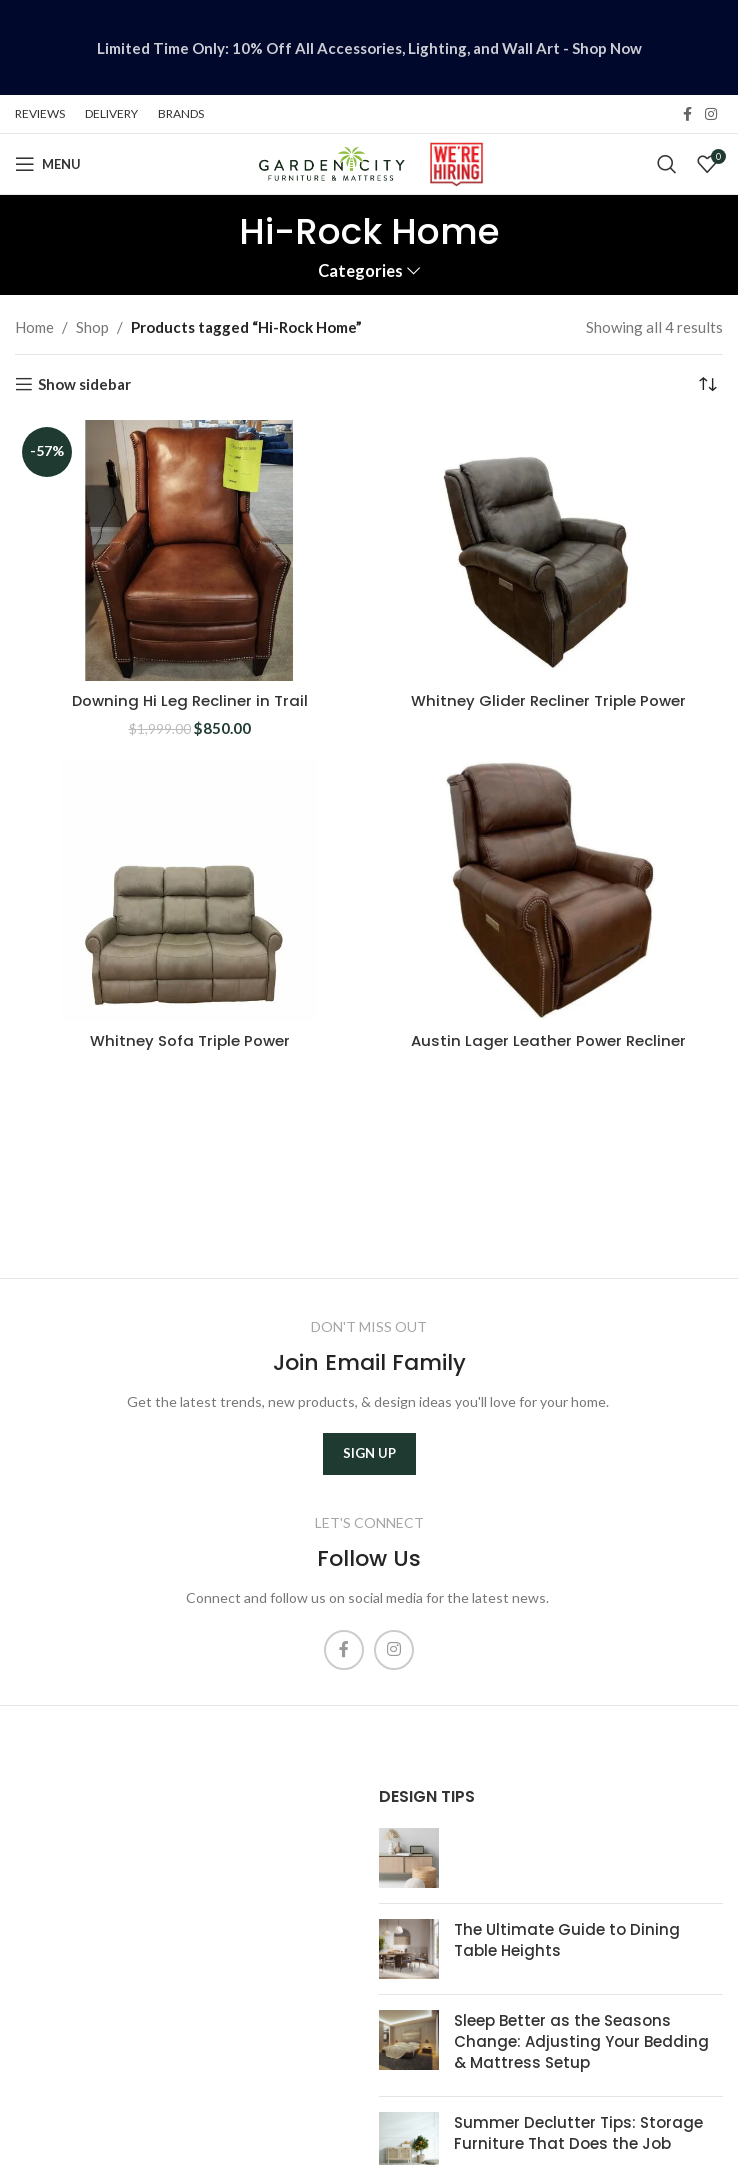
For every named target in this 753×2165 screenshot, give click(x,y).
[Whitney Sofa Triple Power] (189, 889)
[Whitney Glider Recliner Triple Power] (548, 551)
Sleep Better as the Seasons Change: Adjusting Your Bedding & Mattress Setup (581, 2041)
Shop (92, 327)
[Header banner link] (369, 47)
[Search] (667, 164)
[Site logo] (331, 162)
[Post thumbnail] (409, 1858)
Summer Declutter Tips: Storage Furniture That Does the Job (578, 2133)
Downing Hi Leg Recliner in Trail (189, 700)
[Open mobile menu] (48, 164)
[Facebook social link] (687, 114)
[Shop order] (708, 385)
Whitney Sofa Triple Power (190, 1039)
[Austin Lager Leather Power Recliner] (548, 889)
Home (34, 327)
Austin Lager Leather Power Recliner (548, 1039)
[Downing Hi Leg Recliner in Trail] (189, 551)
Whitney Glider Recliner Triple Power (548, 700)
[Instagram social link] (711, 114)
